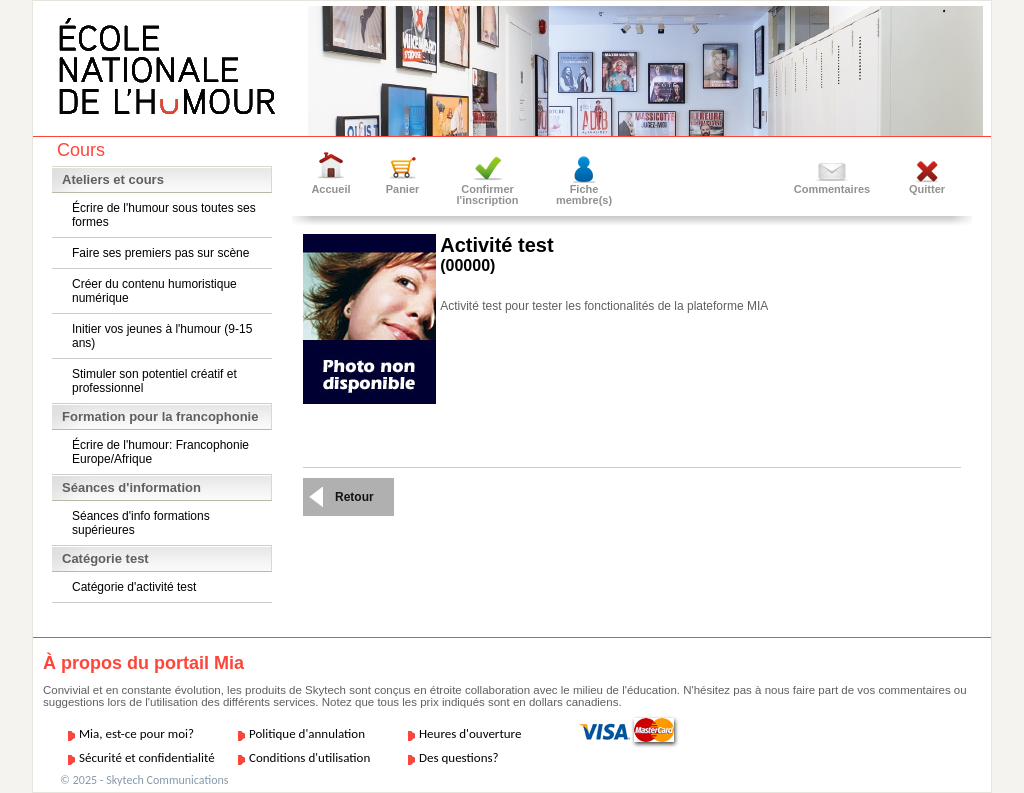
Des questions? (459, 757)
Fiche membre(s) (584, 194)
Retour (354, 497)
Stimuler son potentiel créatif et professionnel (154, 381)
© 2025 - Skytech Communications (144, 780)
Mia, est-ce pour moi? (136, 733)
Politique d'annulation (307, 733)
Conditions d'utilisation (309, 757)
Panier (403, 189)
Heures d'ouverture (470, 733)
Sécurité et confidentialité (147, 757)
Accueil (330, 189)
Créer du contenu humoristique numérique (154, 291)
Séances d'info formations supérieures (141, 523)
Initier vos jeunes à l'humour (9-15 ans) (162, 336)
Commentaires (832, 189)
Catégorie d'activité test (134, 587)
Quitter (927, 189)
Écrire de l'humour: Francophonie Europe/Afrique (160, 452)
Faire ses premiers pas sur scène (160, 253)
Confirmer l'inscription (488, 194)
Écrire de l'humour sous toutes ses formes (164, 215)
